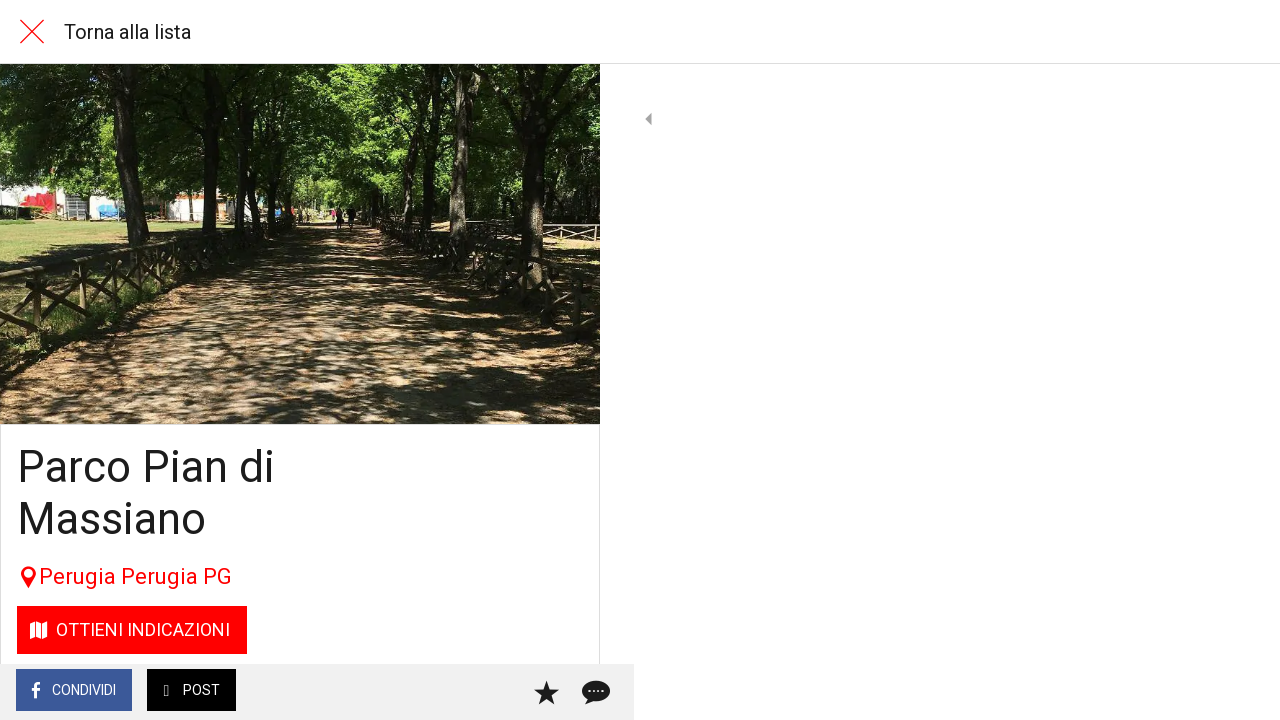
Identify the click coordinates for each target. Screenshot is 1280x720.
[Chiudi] (32, 32)
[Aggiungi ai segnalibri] (512, 692)
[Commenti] (560, 692)
